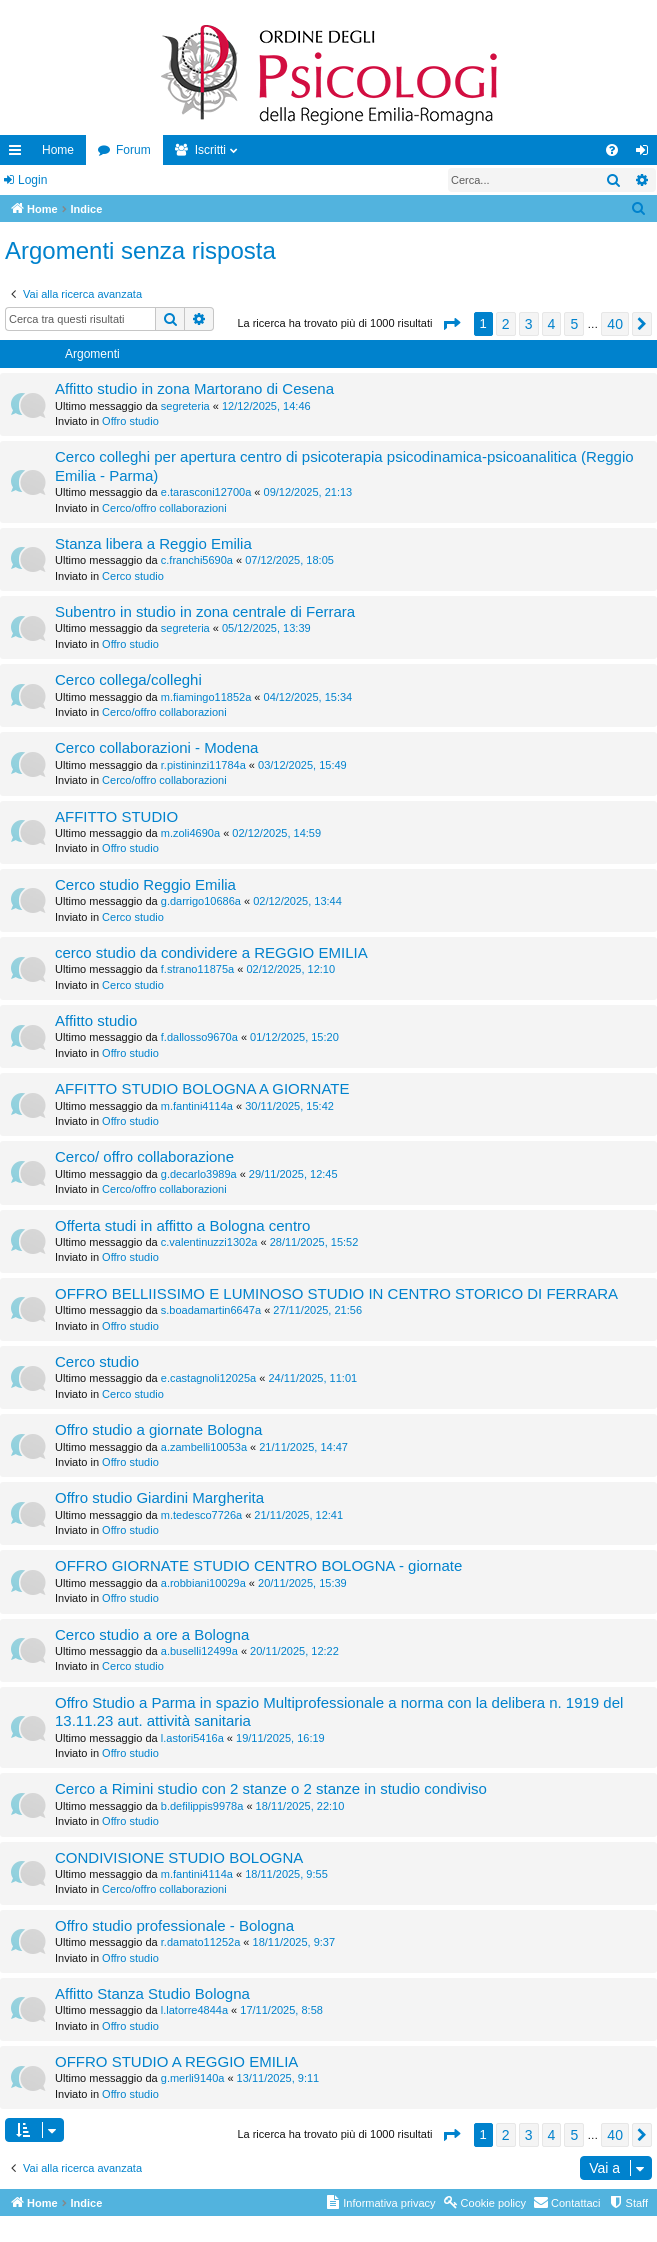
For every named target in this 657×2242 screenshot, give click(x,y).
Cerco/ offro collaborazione (144, 1156)
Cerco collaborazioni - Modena (156, 747)
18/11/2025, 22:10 (300, 1806)
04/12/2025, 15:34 (308, 697)
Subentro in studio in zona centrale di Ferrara (205, 611)
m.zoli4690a (190, 833)
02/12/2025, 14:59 (276, 833)
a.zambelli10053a (204, 1447)
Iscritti (210, 150)
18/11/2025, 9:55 (286, 1874)
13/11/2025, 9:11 (278, 2078)
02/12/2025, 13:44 (297, 901)
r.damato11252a (201, 1942)
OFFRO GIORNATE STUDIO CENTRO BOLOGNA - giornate (258, 1565)
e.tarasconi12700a (206, 492)
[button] (451, 324)
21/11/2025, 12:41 (298, 1515)
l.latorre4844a (194, 2010)
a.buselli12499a (199, 1651)
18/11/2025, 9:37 (294, 1942)
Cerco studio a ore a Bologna (152, 1634)
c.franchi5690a (197, 560)
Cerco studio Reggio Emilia (145, 884)
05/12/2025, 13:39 (266, 628)
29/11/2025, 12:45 (293, 1174)
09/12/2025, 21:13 (308, 492)
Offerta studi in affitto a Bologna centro (182, 1225)
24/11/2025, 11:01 (312, 1378)
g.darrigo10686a (201, 901)
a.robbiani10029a (203, 1583)
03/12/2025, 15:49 (302, 765)
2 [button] (506, 324)
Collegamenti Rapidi (19, 154)
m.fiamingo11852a (206, 697)
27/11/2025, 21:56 (317, 1310)
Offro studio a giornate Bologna (158, 1429)
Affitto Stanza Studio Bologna (152, 1993)
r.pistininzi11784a (203, 765)
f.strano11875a (197, 969)
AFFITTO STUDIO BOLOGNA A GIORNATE (202, 1088)
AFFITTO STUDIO (116, 816)
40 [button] (615, 324)
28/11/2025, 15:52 (314, 1242)
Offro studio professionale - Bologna (174, 1925)
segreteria (185, 406)
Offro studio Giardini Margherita (159, 1497)
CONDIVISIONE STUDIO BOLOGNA (179, 1857)
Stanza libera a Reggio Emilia (153, 543)
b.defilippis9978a (202, 1806)
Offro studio (130, 421)
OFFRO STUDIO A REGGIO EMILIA (176, 2061)
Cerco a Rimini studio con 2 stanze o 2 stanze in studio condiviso (271, 1788)
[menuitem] (612, 150)
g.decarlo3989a (199, 1174)
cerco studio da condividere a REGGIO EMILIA (211, 952)
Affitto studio (96, 1020)
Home (58, 150)
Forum (133, 150)
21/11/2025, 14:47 (303, 1447)
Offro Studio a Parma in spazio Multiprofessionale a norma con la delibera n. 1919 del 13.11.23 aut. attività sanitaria (339, 1711)
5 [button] (574, 324)
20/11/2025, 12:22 (294, 1651)
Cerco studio (133, 576)
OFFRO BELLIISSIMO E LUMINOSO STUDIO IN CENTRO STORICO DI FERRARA (336, 1293)
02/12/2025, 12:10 (290, 969)
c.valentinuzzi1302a (209, 1242)
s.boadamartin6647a (211, 1310)
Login (32, 180)
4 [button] (552, 324)
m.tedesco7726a (201, 1515)
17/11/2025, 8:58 (281, 2010)
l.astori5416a (192, 1738)
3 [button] (529, 324)
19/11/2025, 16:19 (280, 1738)
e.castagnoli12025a (208, 1378)
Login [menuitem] (646, 154)
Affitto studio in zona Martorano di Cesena (194, 388)
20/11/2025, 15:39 (302, 1583)
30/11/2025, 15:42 (289, 1106)
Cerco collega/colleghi (128, 679)
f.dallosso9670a (199, 1037)
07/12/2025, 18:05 (289, 560)
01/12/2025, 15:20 (294, 1037)
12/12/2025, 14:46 (266, 406)
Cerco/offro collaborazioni (164, 508)
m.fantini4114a (197, 1106)
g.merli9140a (193, 2078)
